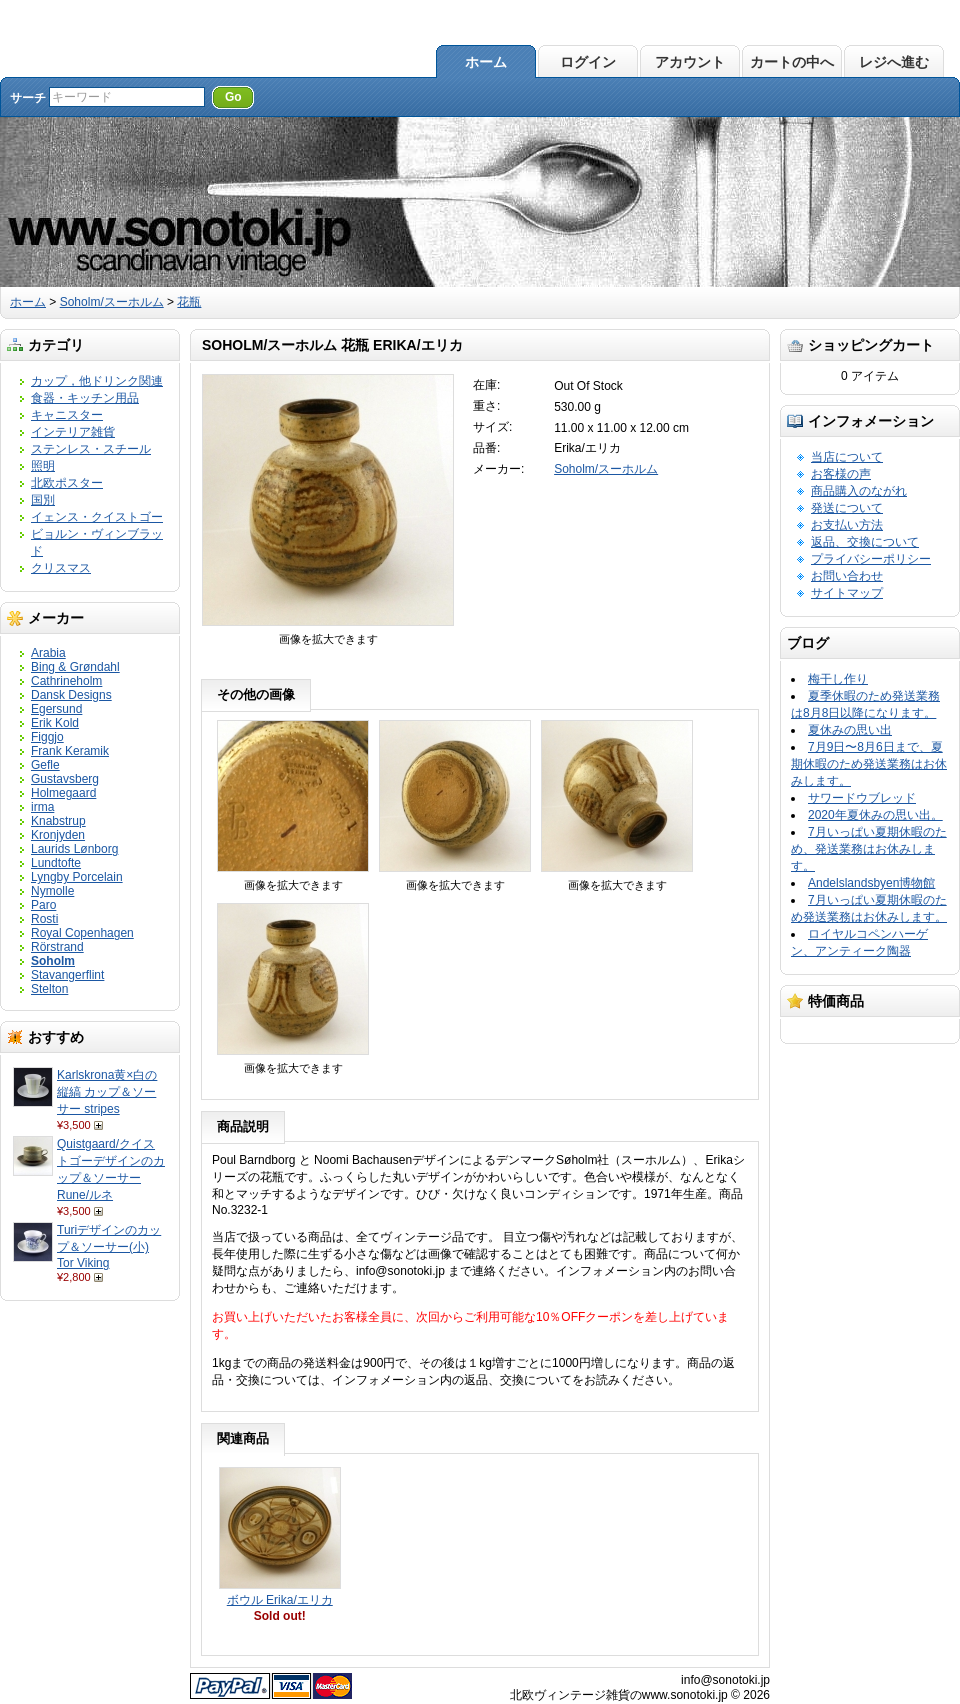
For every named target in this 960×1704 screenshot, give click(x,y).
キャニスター (67, 415)
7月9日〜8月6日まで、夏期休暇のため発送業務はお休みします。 (869, 764)
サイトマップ (847, 593)
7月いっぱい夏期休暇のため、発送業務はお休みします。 (869, 849)
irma (42, 807)
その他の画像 (256, 694)
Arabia (48, 653)
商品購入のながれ (859, 491)
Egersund (56, 709)
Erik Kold (55, 723)
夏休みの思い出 (850, 730)
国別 (43, 500)
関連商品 (243, 1438)
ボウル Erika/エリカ (280, 1600)
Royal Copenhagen (82, 933)
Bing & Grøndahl (75, 667)
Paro (43, 905)
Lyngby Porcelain (77, 877)
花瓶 (189, 302)
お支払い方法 (847, 525)
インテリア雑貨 (73, 432)
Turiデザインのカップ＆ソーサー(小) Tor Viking (109, 1246)
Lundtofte (56, 863)
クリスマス (61, 568)
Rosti (44, 919)
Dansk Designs (71, 695)
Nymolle (52, 891)
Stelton (49, 989)
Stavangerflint (67, 975)
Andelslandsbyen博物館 (871, 883)
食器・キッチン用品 (85, 398)
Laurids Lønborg (74, 849)
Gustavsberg (65, 779)
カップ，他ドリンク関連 (97, 381)
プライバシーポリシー (871, 559)
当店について (847, 457)
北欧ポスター (67, 483)
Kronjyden (58, 835)
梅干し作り (838, 679)
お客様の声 (841, 474)
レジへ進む (894, 62)
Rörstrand (57, 947)
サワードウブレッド (862, 798)
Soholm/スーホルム (112, 302)
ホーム (486, 62)
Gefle (45, 765)
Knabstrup (58, 821)
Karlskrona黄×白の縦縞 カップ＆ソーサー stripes (107, 1092)
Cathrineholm (66, 681)
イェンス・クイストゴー (97, 517)
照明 (43, 466)
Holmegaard (63, 793)
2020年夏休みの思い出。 (875, 815)
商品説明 (243, 1126)
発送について (847, 508)
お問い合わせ (847, 576)
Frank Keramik (70, 751)
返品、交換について (865, 542)
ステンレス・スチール (91, 449)
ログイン (588, 62)
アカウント (690, 62)
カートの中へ (792, 62)
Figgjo (47, 737)
